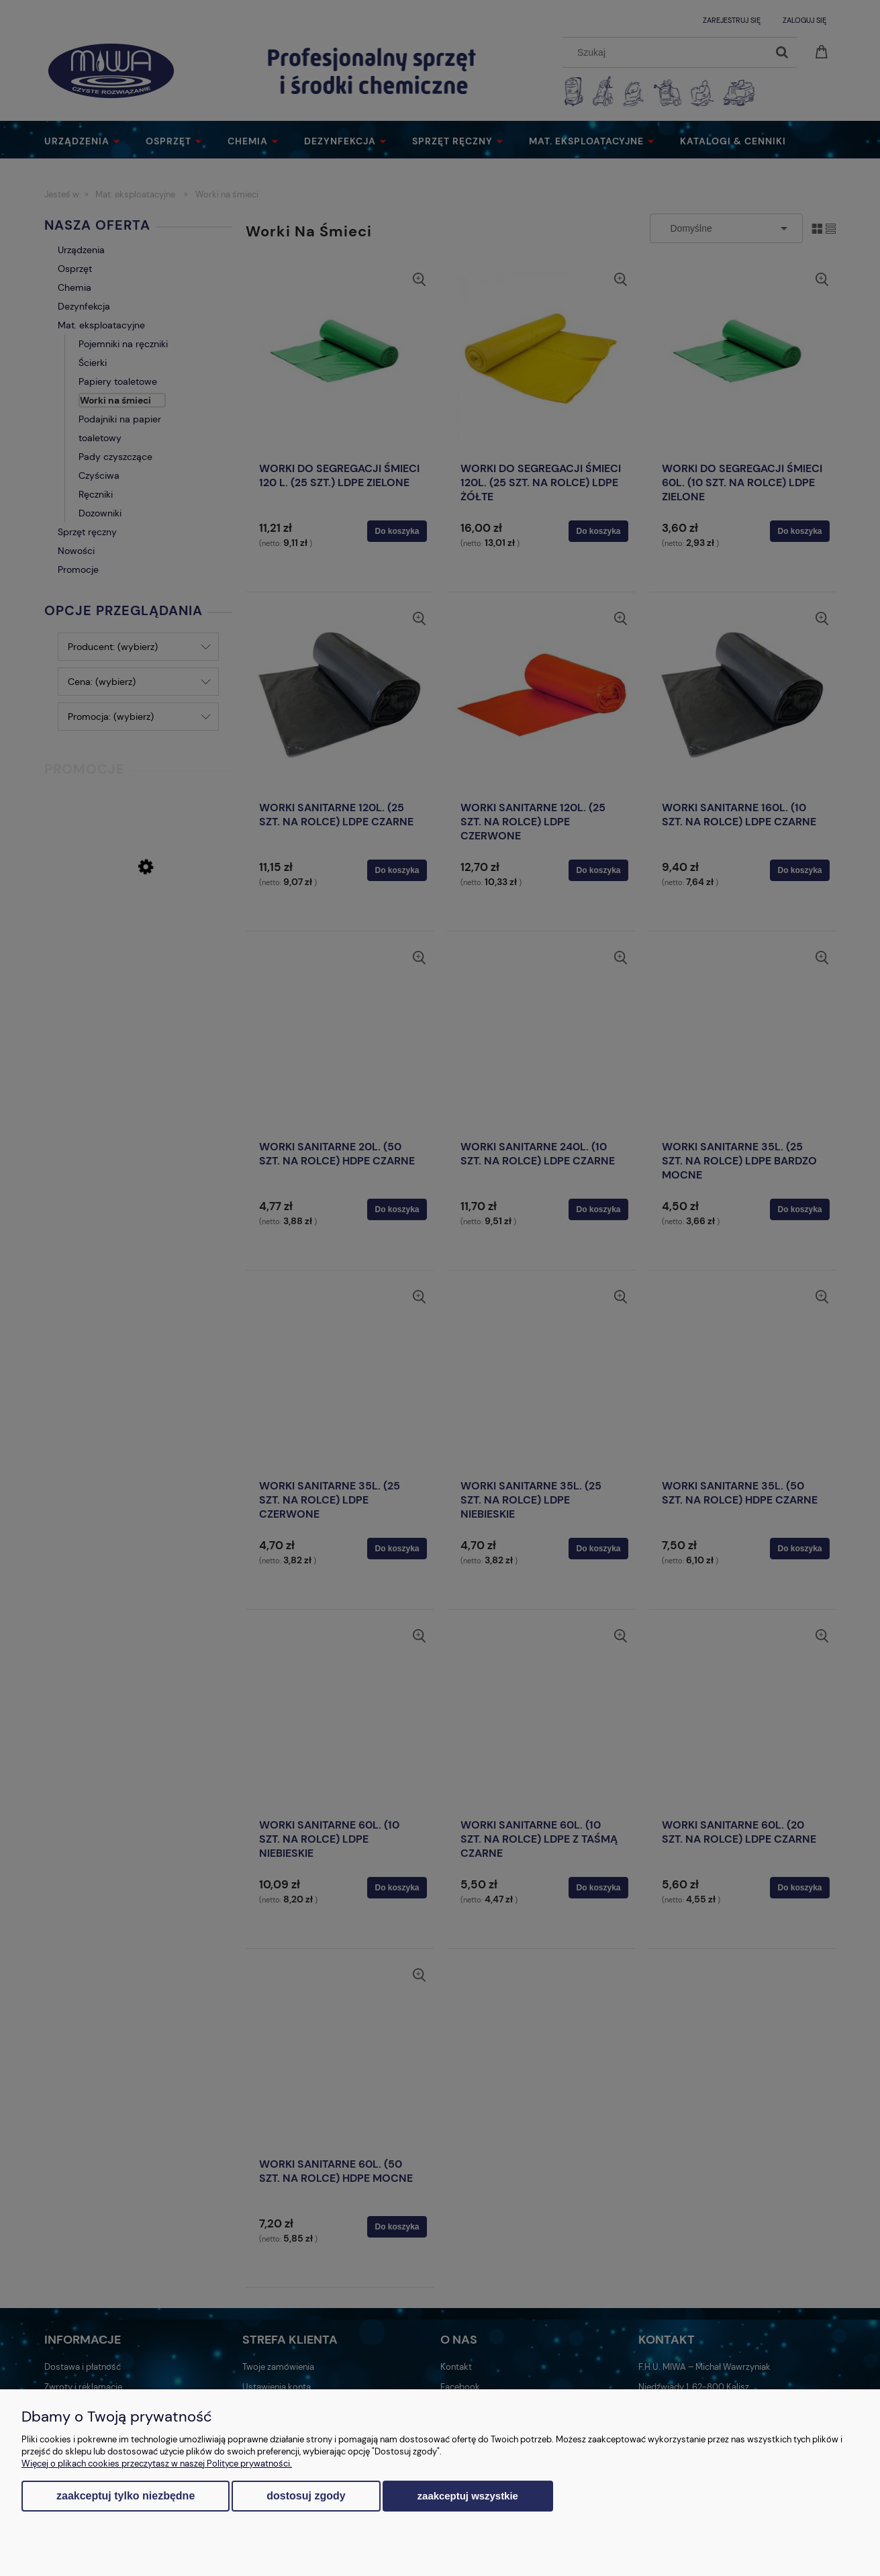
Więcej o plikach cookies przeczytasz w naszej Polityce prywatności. (156, 2463)
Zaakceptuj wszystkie (468, 2495)
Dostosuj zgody (305, 2495)
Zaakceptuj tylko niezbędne (125, 2495)
